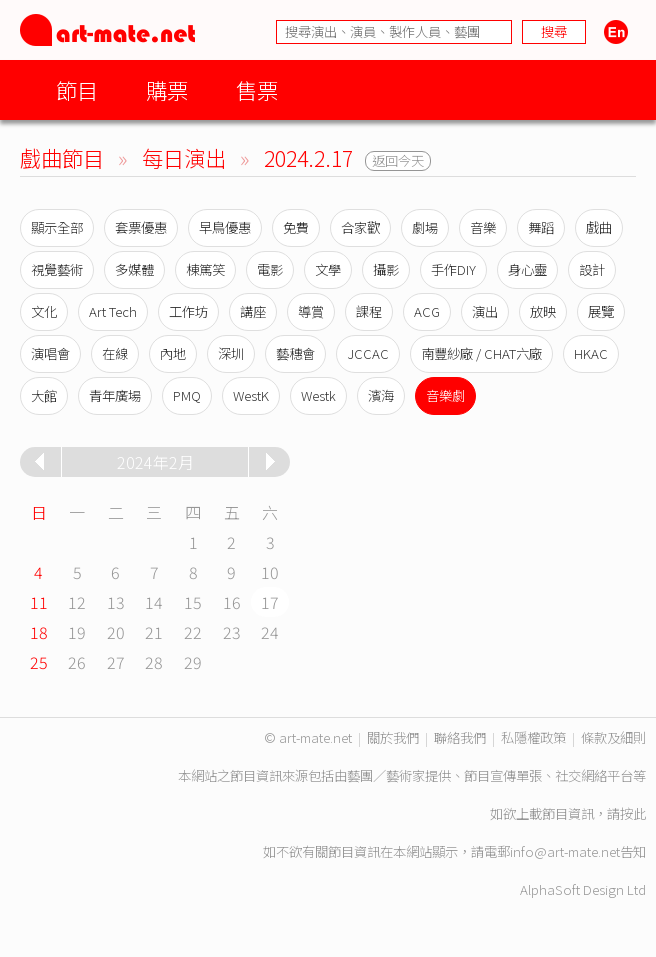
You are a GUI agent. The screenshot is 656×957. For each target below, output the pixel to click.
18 (39, 632)
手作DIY (453, 269)
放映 (543, 311)
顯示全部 (57, 227)
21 (154, 632)
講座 (253, 311)
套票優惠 (141, 227)
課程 (369, 311)
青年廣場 (115, 395)
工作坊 (188, 311)
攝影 (386, 269)
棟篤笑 (205, 269)
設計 (592, 269)
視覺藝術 (57, 269)
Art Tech (113, 311)
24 (270, 632)
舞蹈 (541, 227)
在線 (115, 353)
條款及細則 (613, 737)
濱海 (381, 395)
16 (232, 602)
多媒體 (134, 269)
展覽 (601, 311)
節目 (77, 89)
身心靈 (527, 269)
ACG (427, 311)
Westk (318, 395)
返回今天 (398, 160)
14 (154, 602)
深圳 (231, 353)
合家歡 (360, 227)
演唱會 (50, 353)
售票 (257, 89)
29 (193, 662)
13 (116, 602)
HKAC (591, 353)
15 (193, 602)
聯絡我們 (460, 737)
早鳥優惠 (225, 227)
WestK (251, 395)
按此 (633, 813)
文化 (44, 311)
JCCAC (368, 353)
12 (77, 602)
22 (193, 632)
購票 (167, 89)
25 (39, 662)
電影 (270, 269)
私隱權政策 (533, 737)
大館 (44, 395)
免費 (296, 227)
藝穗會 (295, 353)
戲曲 (599, 227)
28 (154, 662)
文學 (328, 269)
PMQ (187, 395)
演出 (485, 311)
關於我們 (393, 737)
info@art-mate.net (565, 851)
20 (116, 632)
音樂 (483, 227)
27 (116, 662)
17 (270, 602)
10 (270, 572)
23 (232, 632)
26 (77, 662)
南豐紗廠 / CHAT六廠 (481, 353)
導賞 (311, 311)
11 (39, 602)
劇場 (425, 227)
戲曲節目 (62, 157)
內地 (173, 353)
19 (77, 632)
